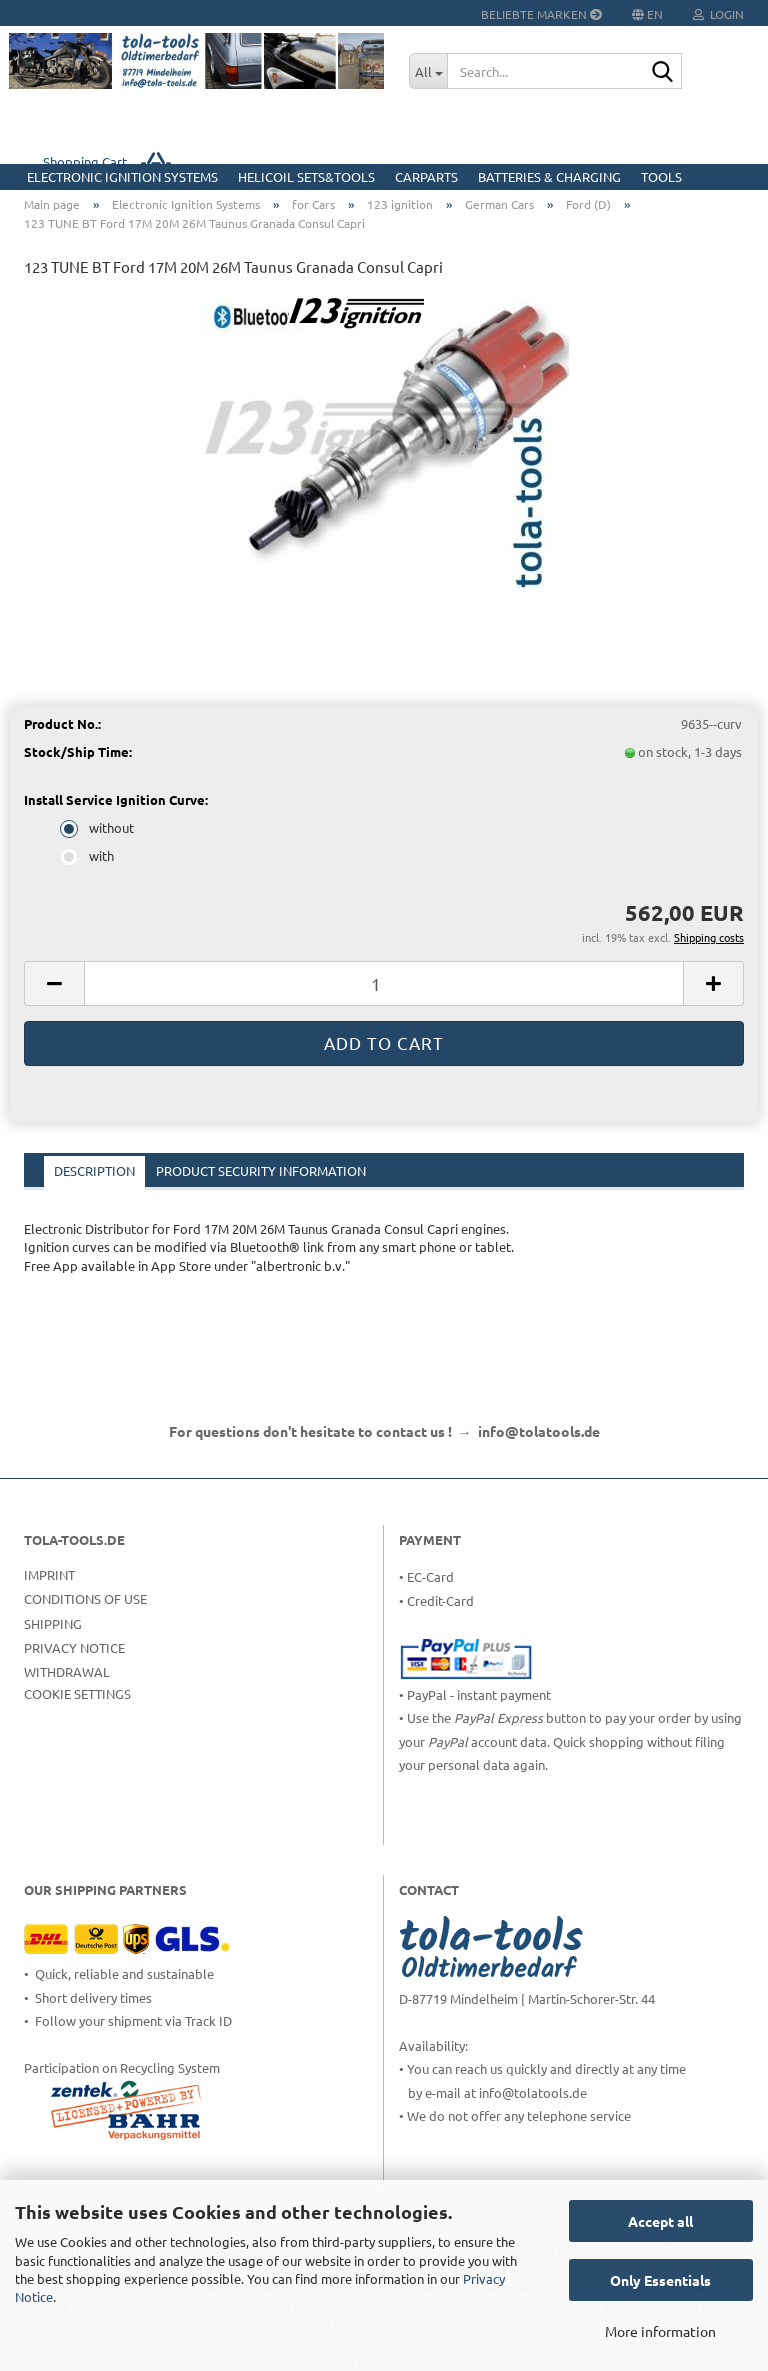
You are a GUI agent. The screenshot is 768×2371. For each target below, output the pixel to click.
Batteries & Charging (549, 176)
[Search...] (428, 71)
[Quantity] (384, 983)
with (89, 855)
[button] (54, 983)
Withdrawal (67, 1671)
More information (660, 2331)
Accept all (660, 2221)
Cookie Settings (77, 1693)
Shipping (53, 1623)
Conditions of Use (85, 1598)
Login (718, 14)
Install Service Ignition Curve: (116, 799)
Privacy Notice (74, 1647)
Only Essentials (660, 2280)
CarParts (426, 176)
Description (94, 1170)
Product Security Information (261, 1170)
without (99, 827)
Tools (661, 176)
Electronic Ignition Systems (122, 176)
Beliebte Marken (541, 14)
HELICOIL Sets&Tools (306, 176)
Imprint (49, 1574)
